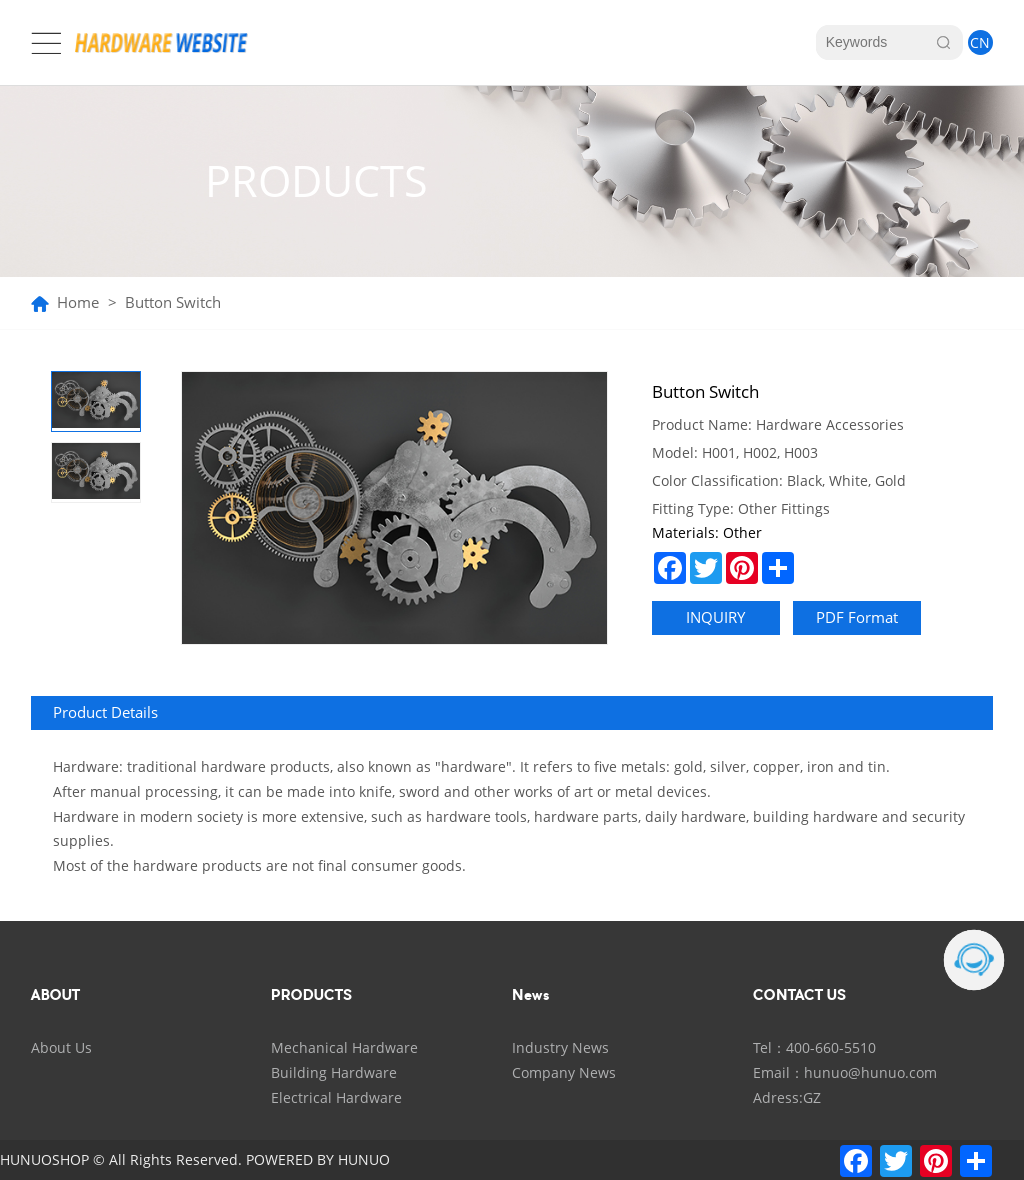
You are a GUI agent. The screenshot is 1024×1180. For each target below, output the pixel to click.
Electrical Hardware (336, 1097)
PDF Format (857, 617)
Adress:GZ (787, 1097)
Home (78, 303)
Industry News (560, 1047)
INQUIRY (715, 617)
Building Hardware (334, 1072)
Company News (564, 1072)
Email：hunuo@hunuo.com (845, 1072)
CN (980, 42)
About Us (61, 1047)
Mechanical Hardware (344, 1047)
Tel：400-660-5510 (814, 1047)
